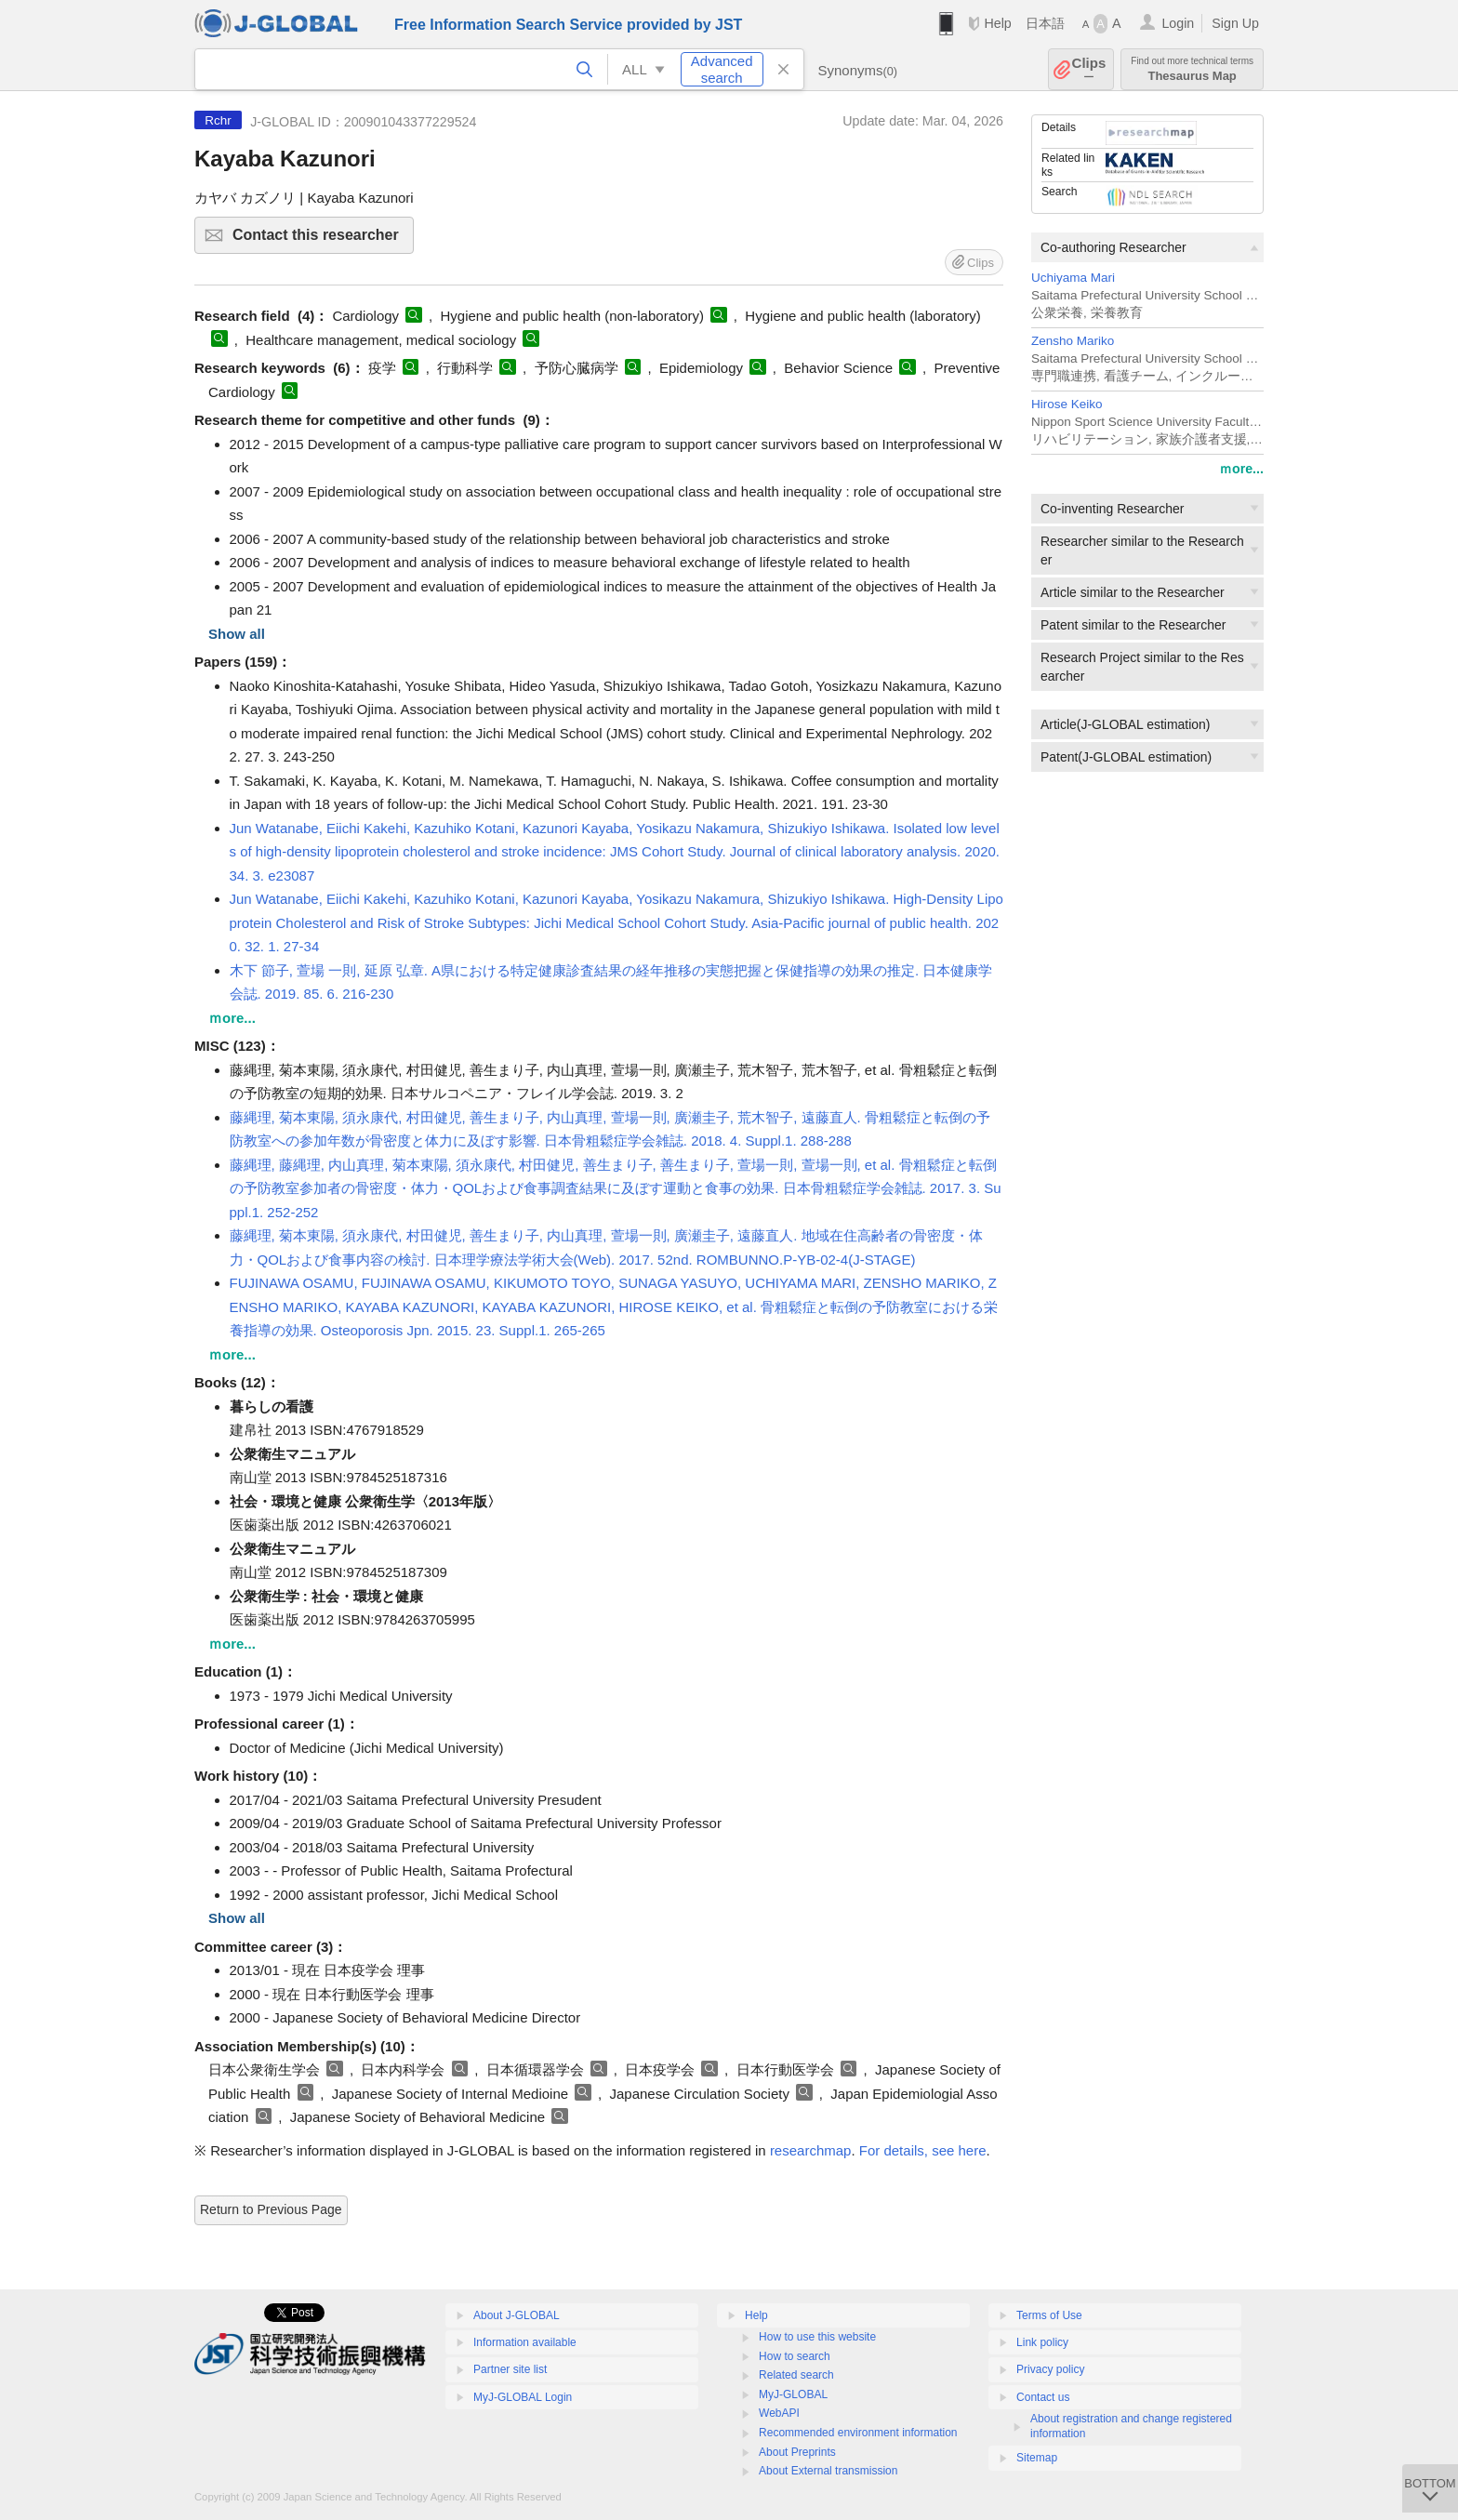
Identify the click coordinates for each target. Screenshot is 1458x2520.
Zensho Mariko (1072, 341)
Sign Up (1235, 23)
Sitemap (1036, 2457)
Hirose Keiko (1067, 404)
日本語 (1045, 23)
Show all (236, 634)
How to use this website (817, 2336)
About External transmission (828, 2470)
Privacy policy (1050, 2369)
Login (1177, 23)
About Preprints (797, 2452)
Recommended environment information (858, 2432)
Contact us (1042, 2397)
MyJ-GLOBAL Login (522, 2397)
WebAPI (779, 2413)
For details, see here (923, 2150)
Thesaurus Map (1192, 69)
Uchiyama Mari (1073, 278)
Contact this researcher (320, 240)
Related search (796, 2374)
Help (997, 23)
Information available (525, 2342)
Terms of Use (1049, 2315)
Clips (1089, 69)
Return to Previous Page (271, 2209)
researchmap (811, 2150)
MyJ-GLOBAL (793, 2394)
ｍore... (1241, 468)
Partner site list (510, 2369)
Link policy (1042, 2342)
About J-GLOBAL (516, 2315)
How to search (794, 2356)
